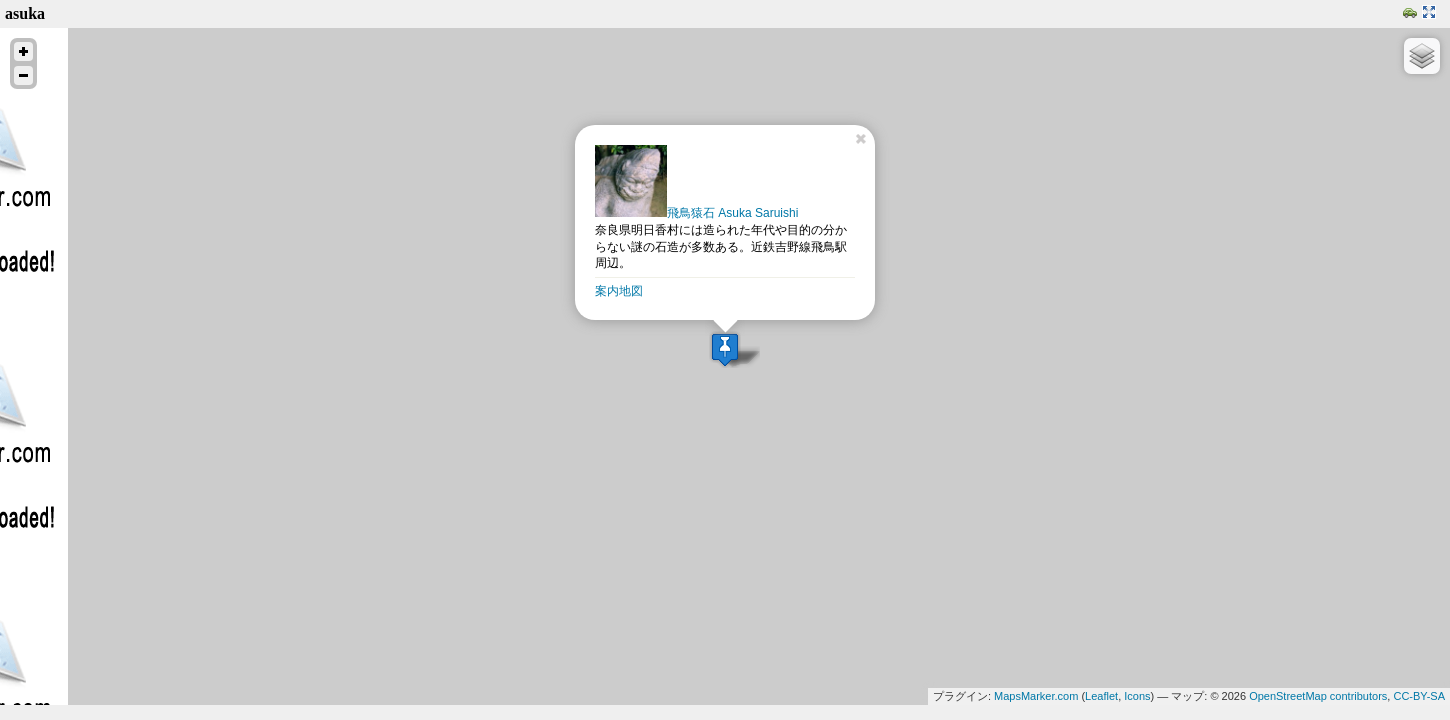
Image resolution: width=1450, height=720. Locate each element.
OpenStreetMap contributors (1318, 696)
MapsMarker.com (1036, 696)
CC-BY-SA (1419, 696)
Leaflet (1101, 696)
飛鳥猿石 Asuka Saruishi (696, 213)
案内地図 (619, 291)
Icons (1137, 696)
